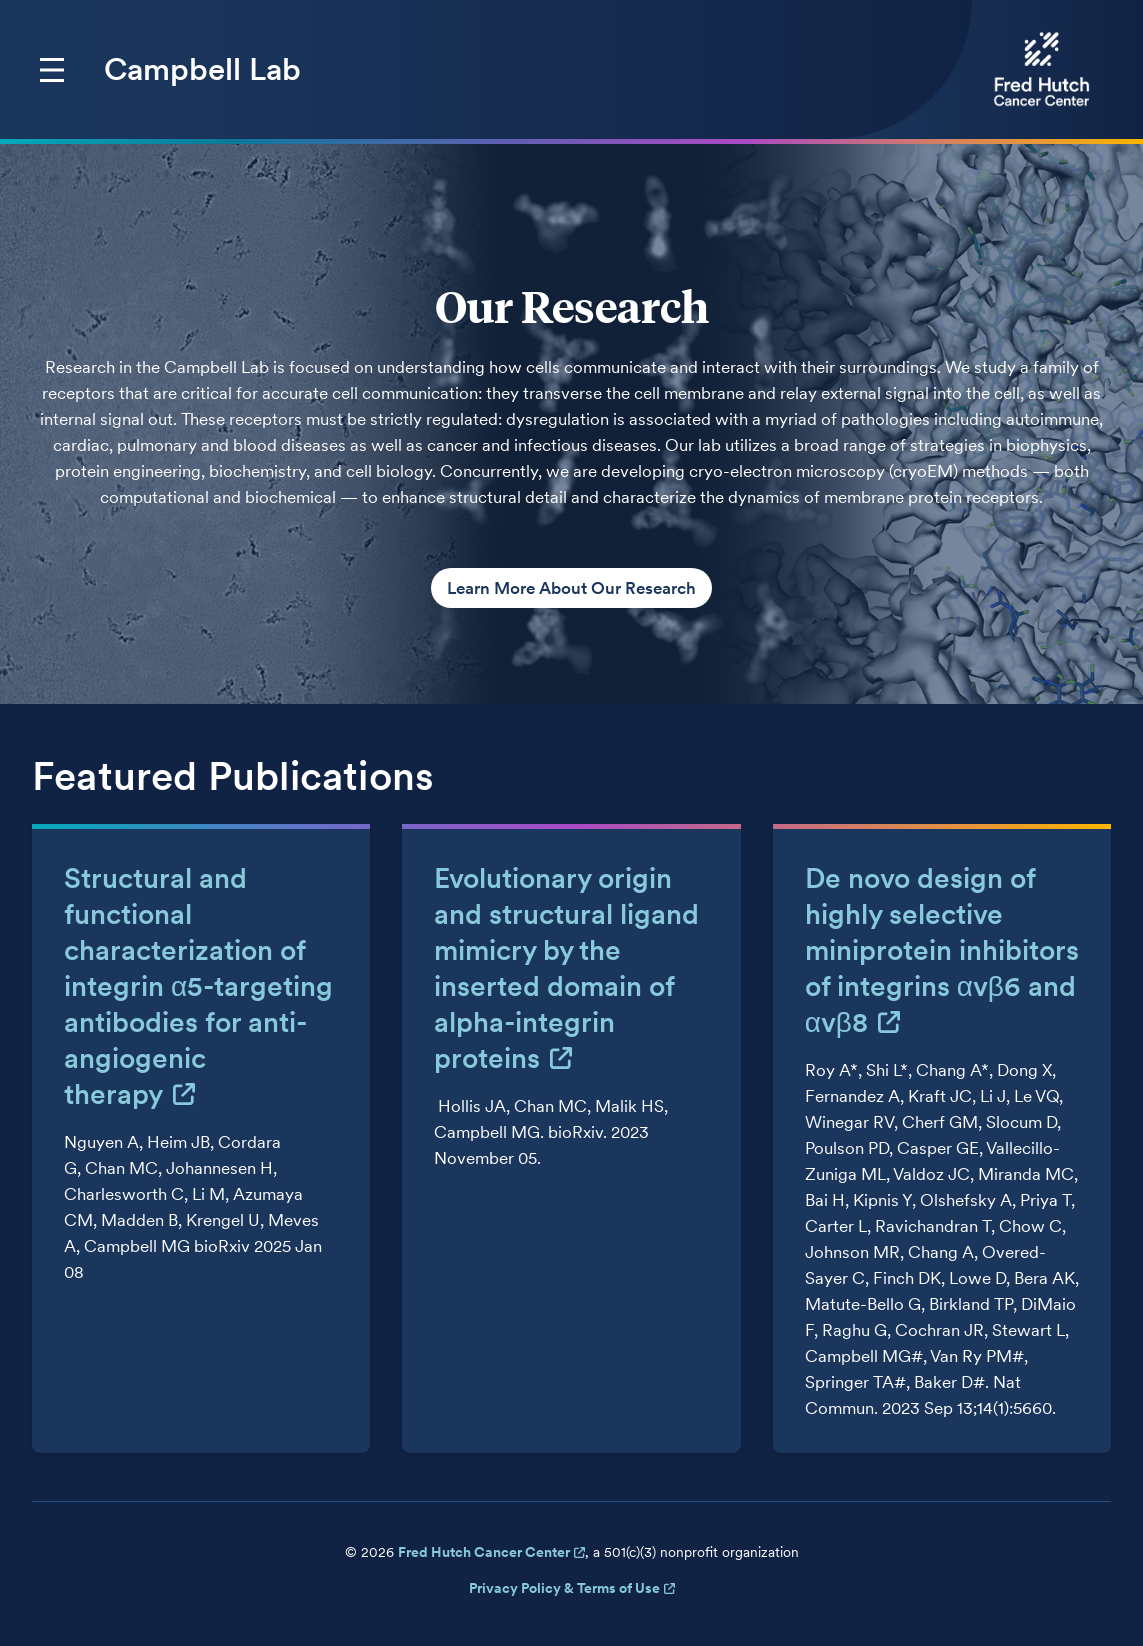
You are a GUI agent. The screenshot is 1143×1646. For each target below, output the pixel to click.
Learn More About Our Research (571, 588)
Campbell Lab (202, 69)
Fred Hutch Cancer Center (484, 1552)
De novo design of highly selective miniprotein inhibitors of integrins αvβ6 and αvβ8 (942, 950)
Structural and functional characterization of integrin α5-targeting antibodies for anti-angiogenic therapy (198, 986)
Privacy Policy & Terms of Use (564, 1588)
